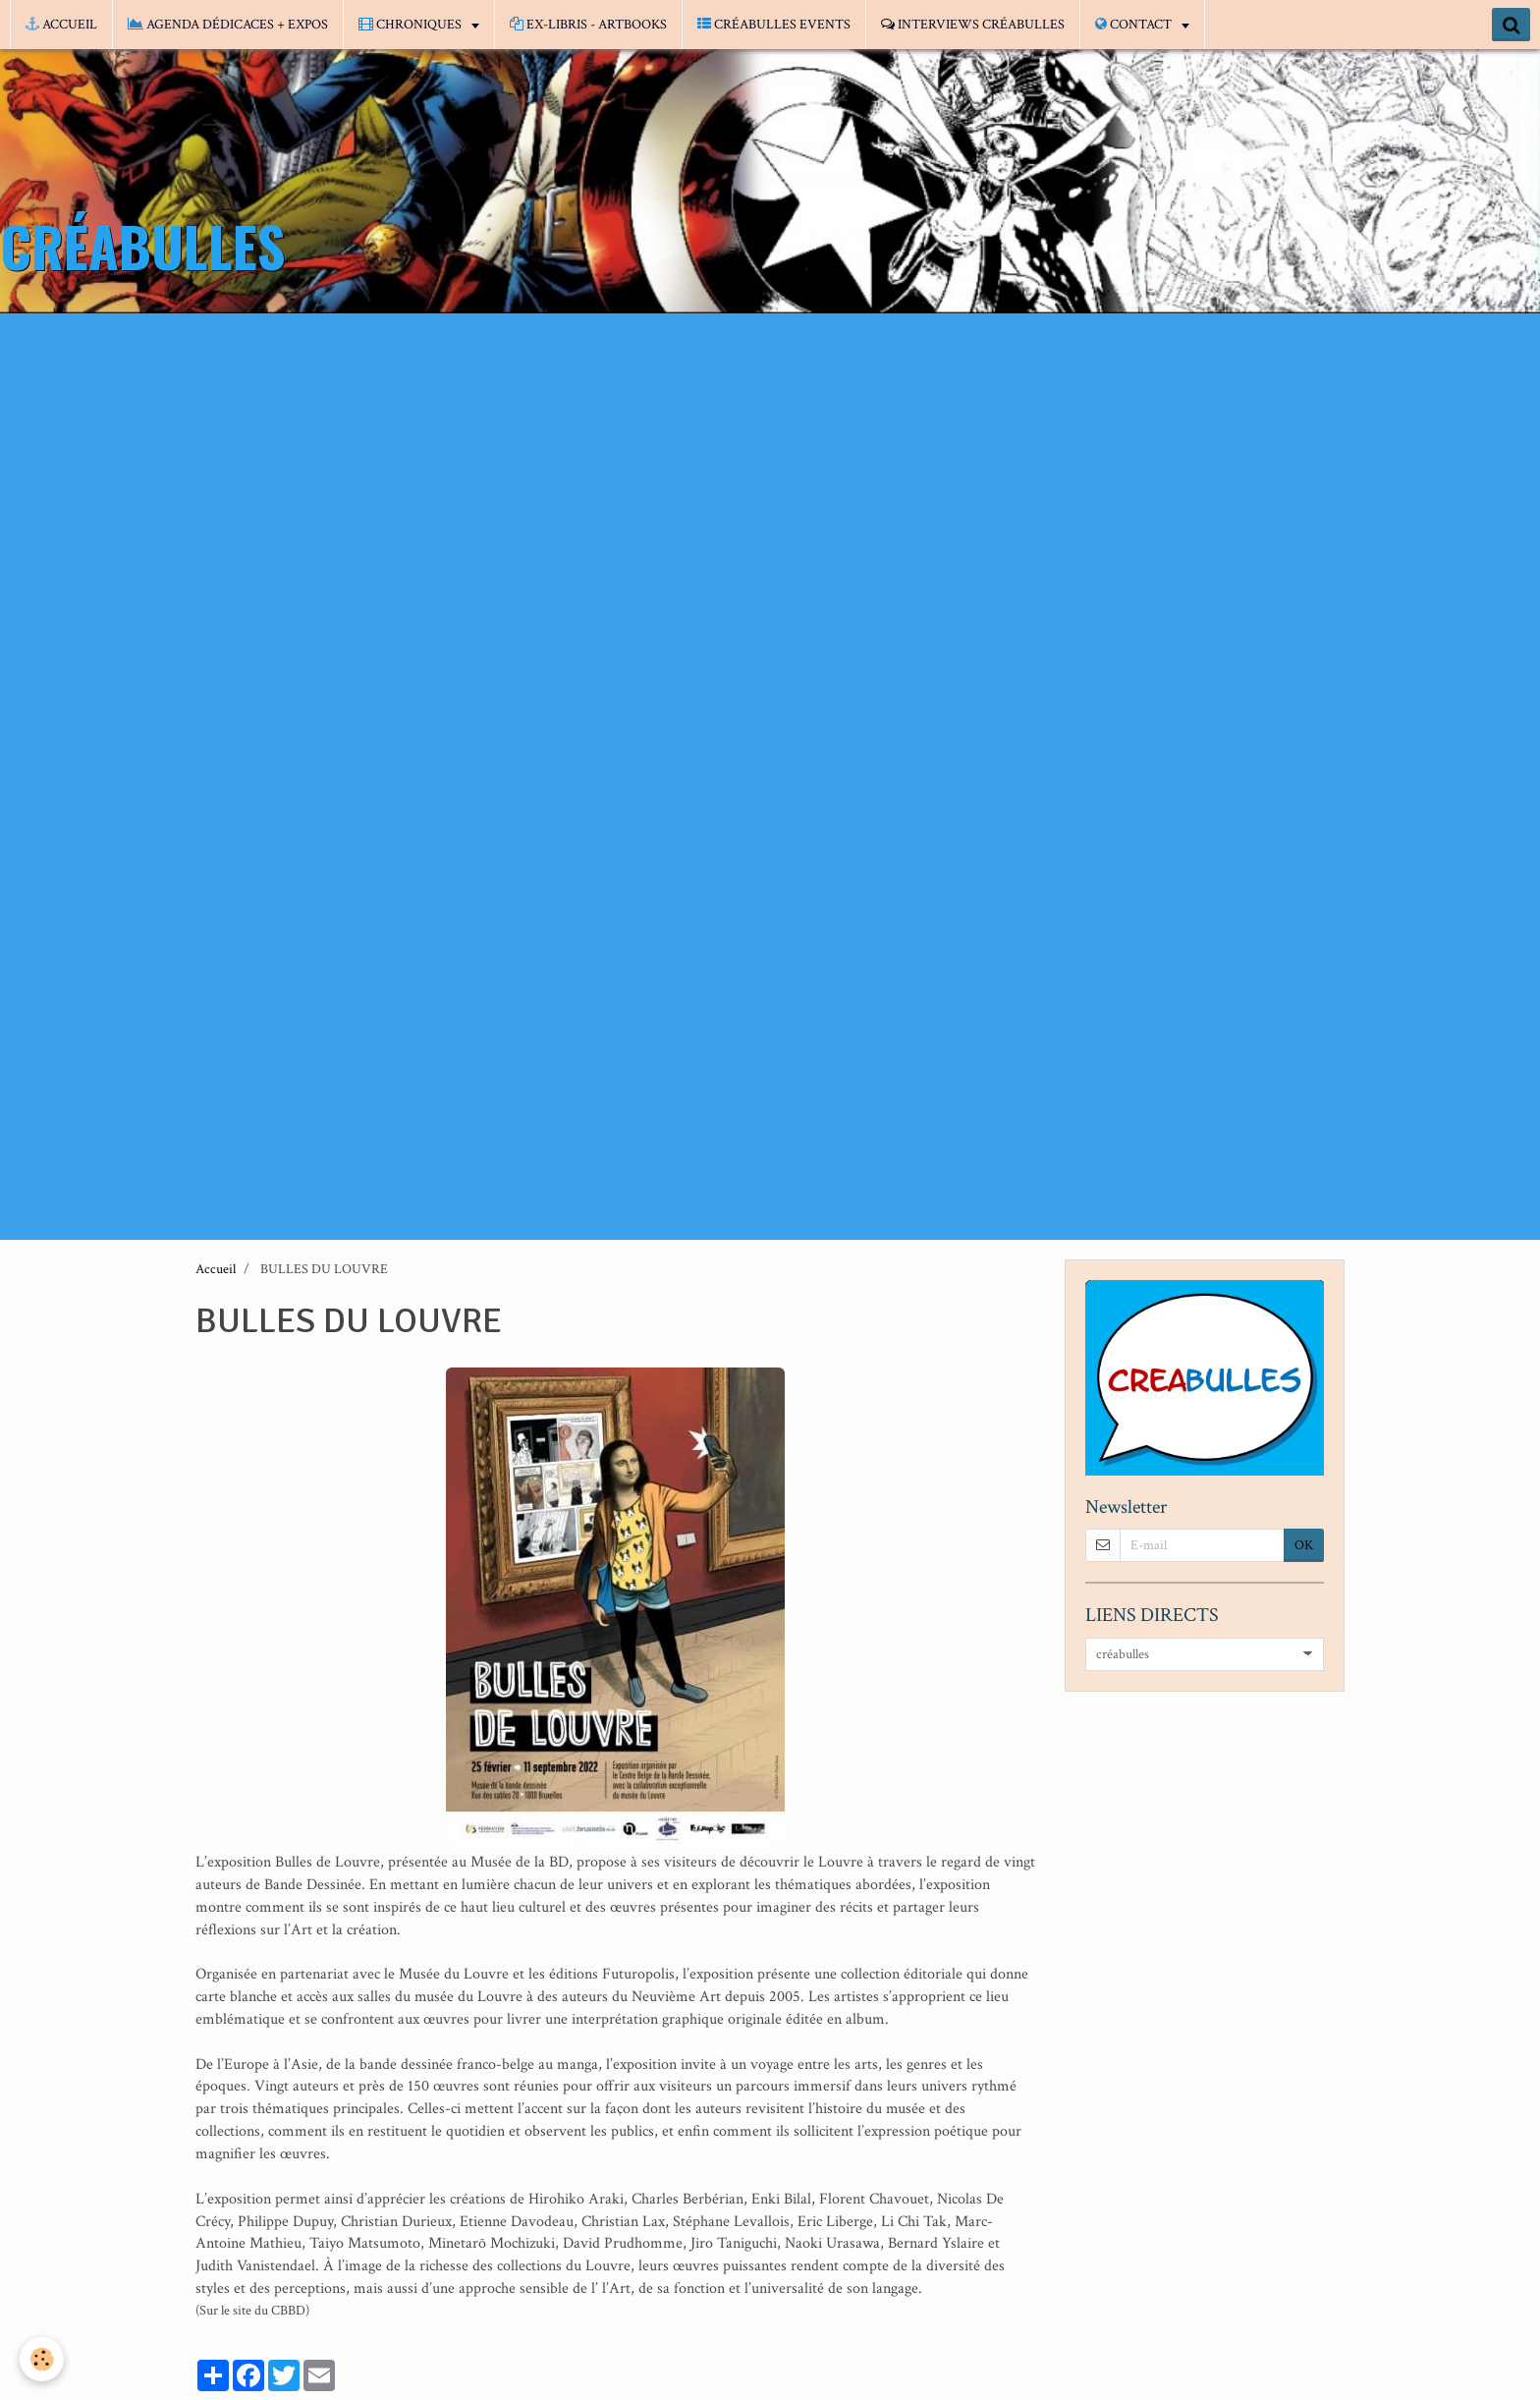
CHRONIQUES (411, 24)
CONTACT (1135, 24)
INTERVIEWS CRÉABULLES (973, 24)
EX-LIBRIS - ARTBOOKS (588, 24)
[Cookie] (42, 2359)
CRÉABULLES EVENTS (774, 24)
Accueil (215, 1269)
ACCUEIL (61, 24)
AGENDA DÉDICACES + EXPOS (228, 24)
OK (1303, 1545)
